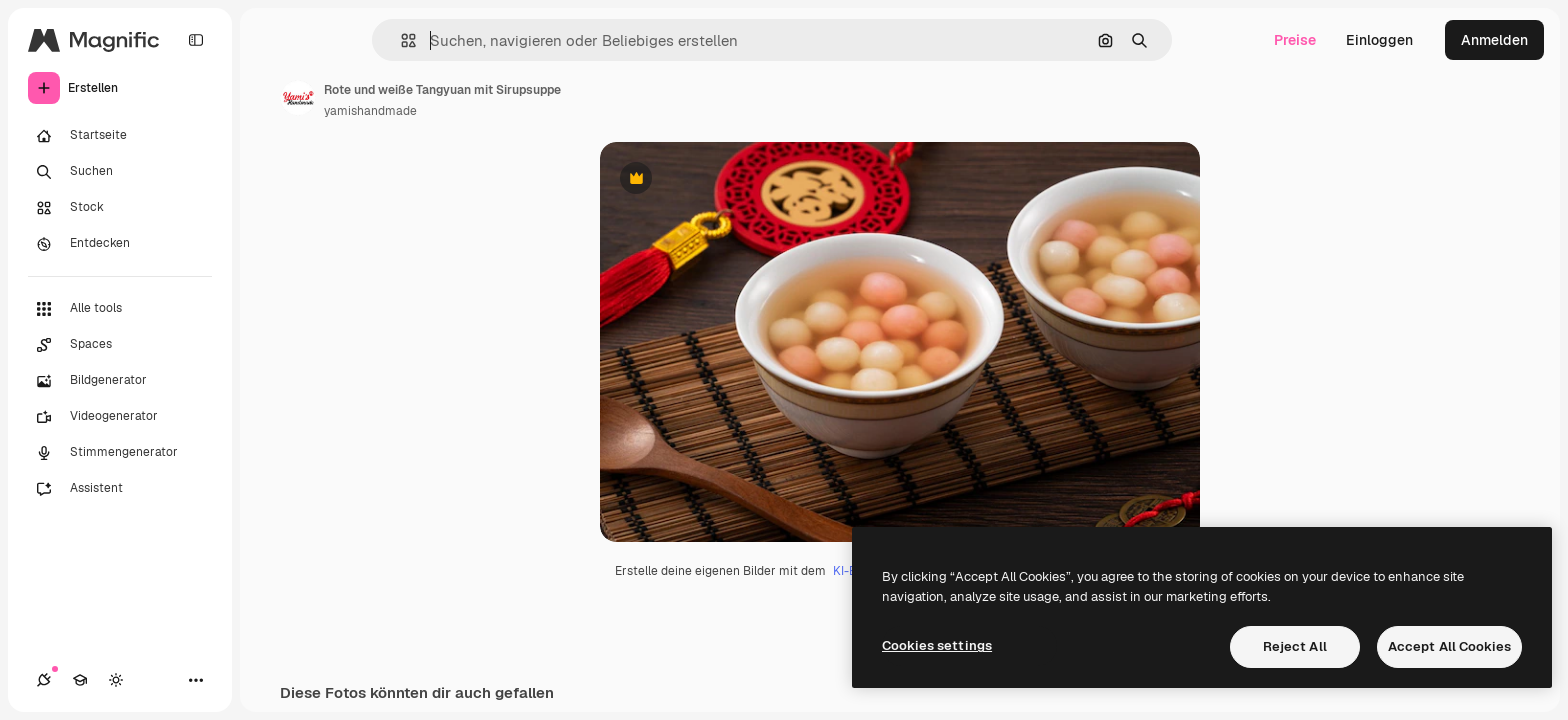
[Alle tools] (120, 309)
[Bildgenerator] (120, 381)
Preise (1295, 40)
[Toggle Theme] (116, 680)
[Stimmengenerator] (120, 453)
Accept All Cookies (1449, 646)
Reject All (1295, 646)
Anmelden (1494, 40)
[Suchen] (120, 172)
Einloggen (1379, 40)
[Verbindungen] (44, 680)
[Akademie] (80, 680)
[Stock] (120, 208)
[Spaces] (120, 345)
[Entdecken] (120, 244)
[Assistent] (120, 489)
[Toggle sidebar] (196, 40)
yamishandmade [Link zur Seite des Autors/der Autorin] (370, 111)
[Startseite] (120, 136)
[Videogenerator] (120, 417)
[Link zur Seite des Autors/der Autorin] (298, 98)
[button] (400, 40)
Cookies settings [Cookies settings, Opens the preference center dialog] (937, 645)
